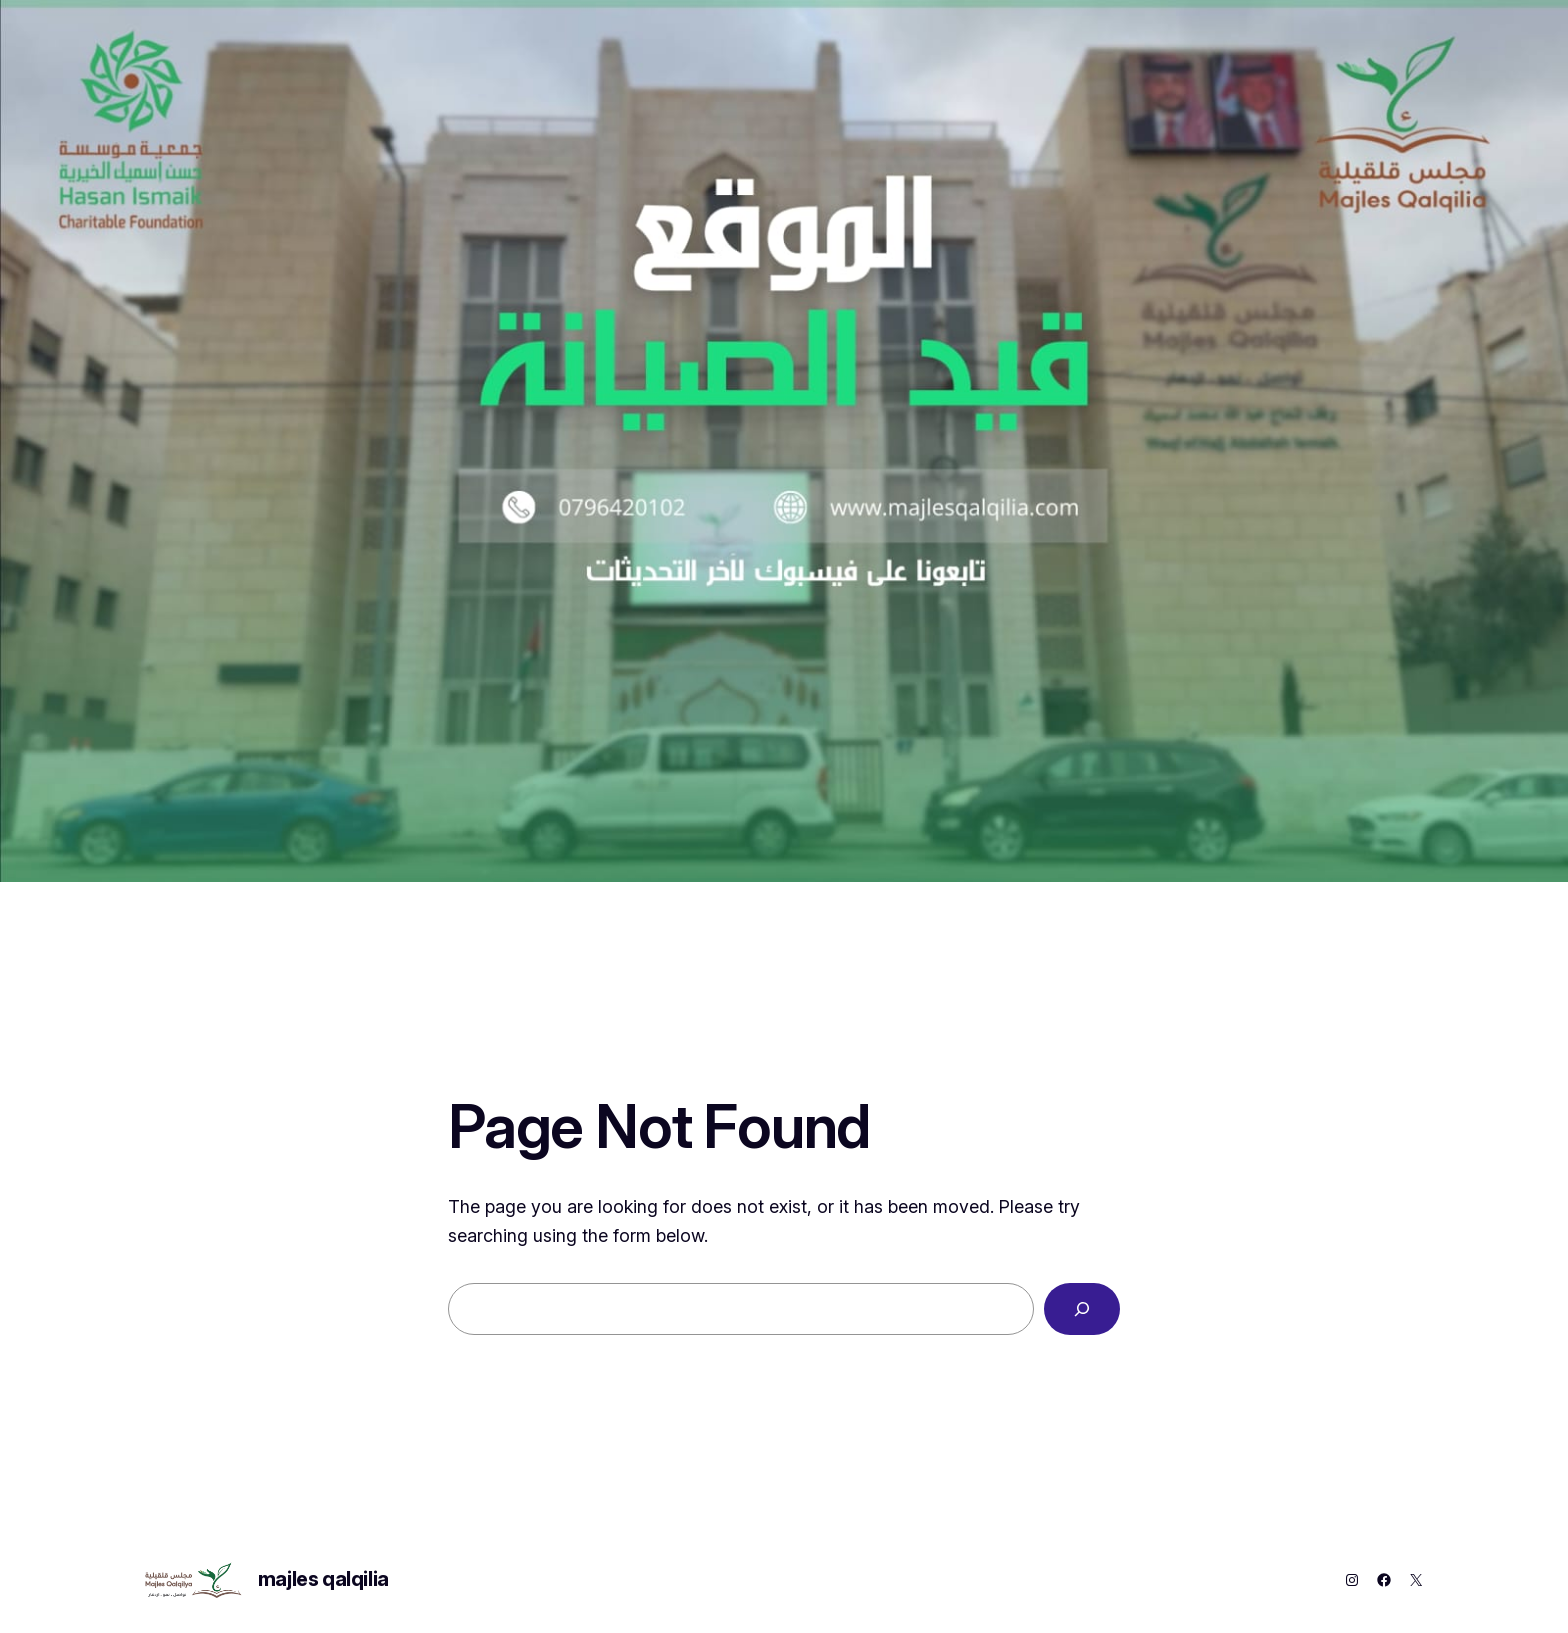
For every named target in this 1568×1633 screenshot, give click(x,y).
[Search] (1082, 1309)
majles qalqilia (323, 1579)
